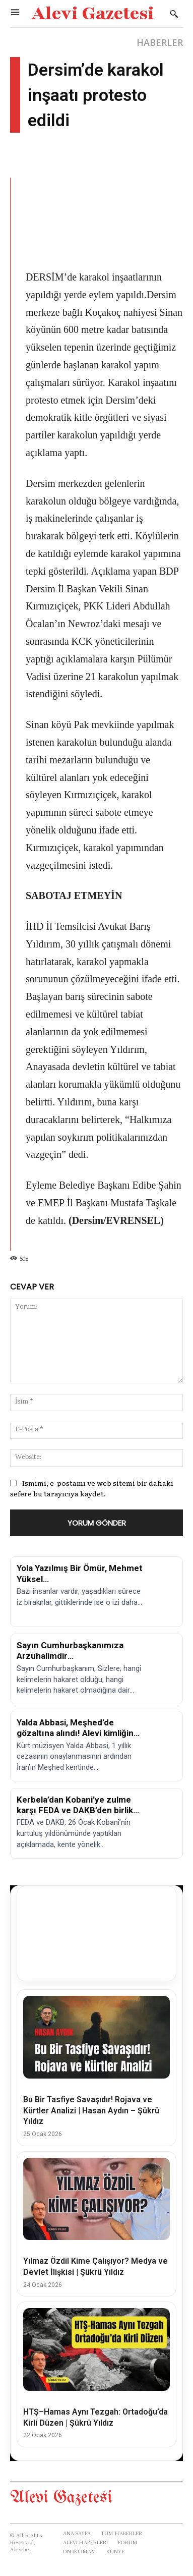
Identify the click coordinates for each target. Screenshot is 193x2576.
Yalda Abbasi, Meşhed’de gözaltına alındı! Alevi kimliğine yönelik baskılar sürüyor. (78, 1733)
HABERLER (160, 42)
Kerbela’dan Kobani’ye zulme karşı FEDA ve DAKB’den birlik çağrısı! (75, 1810)
